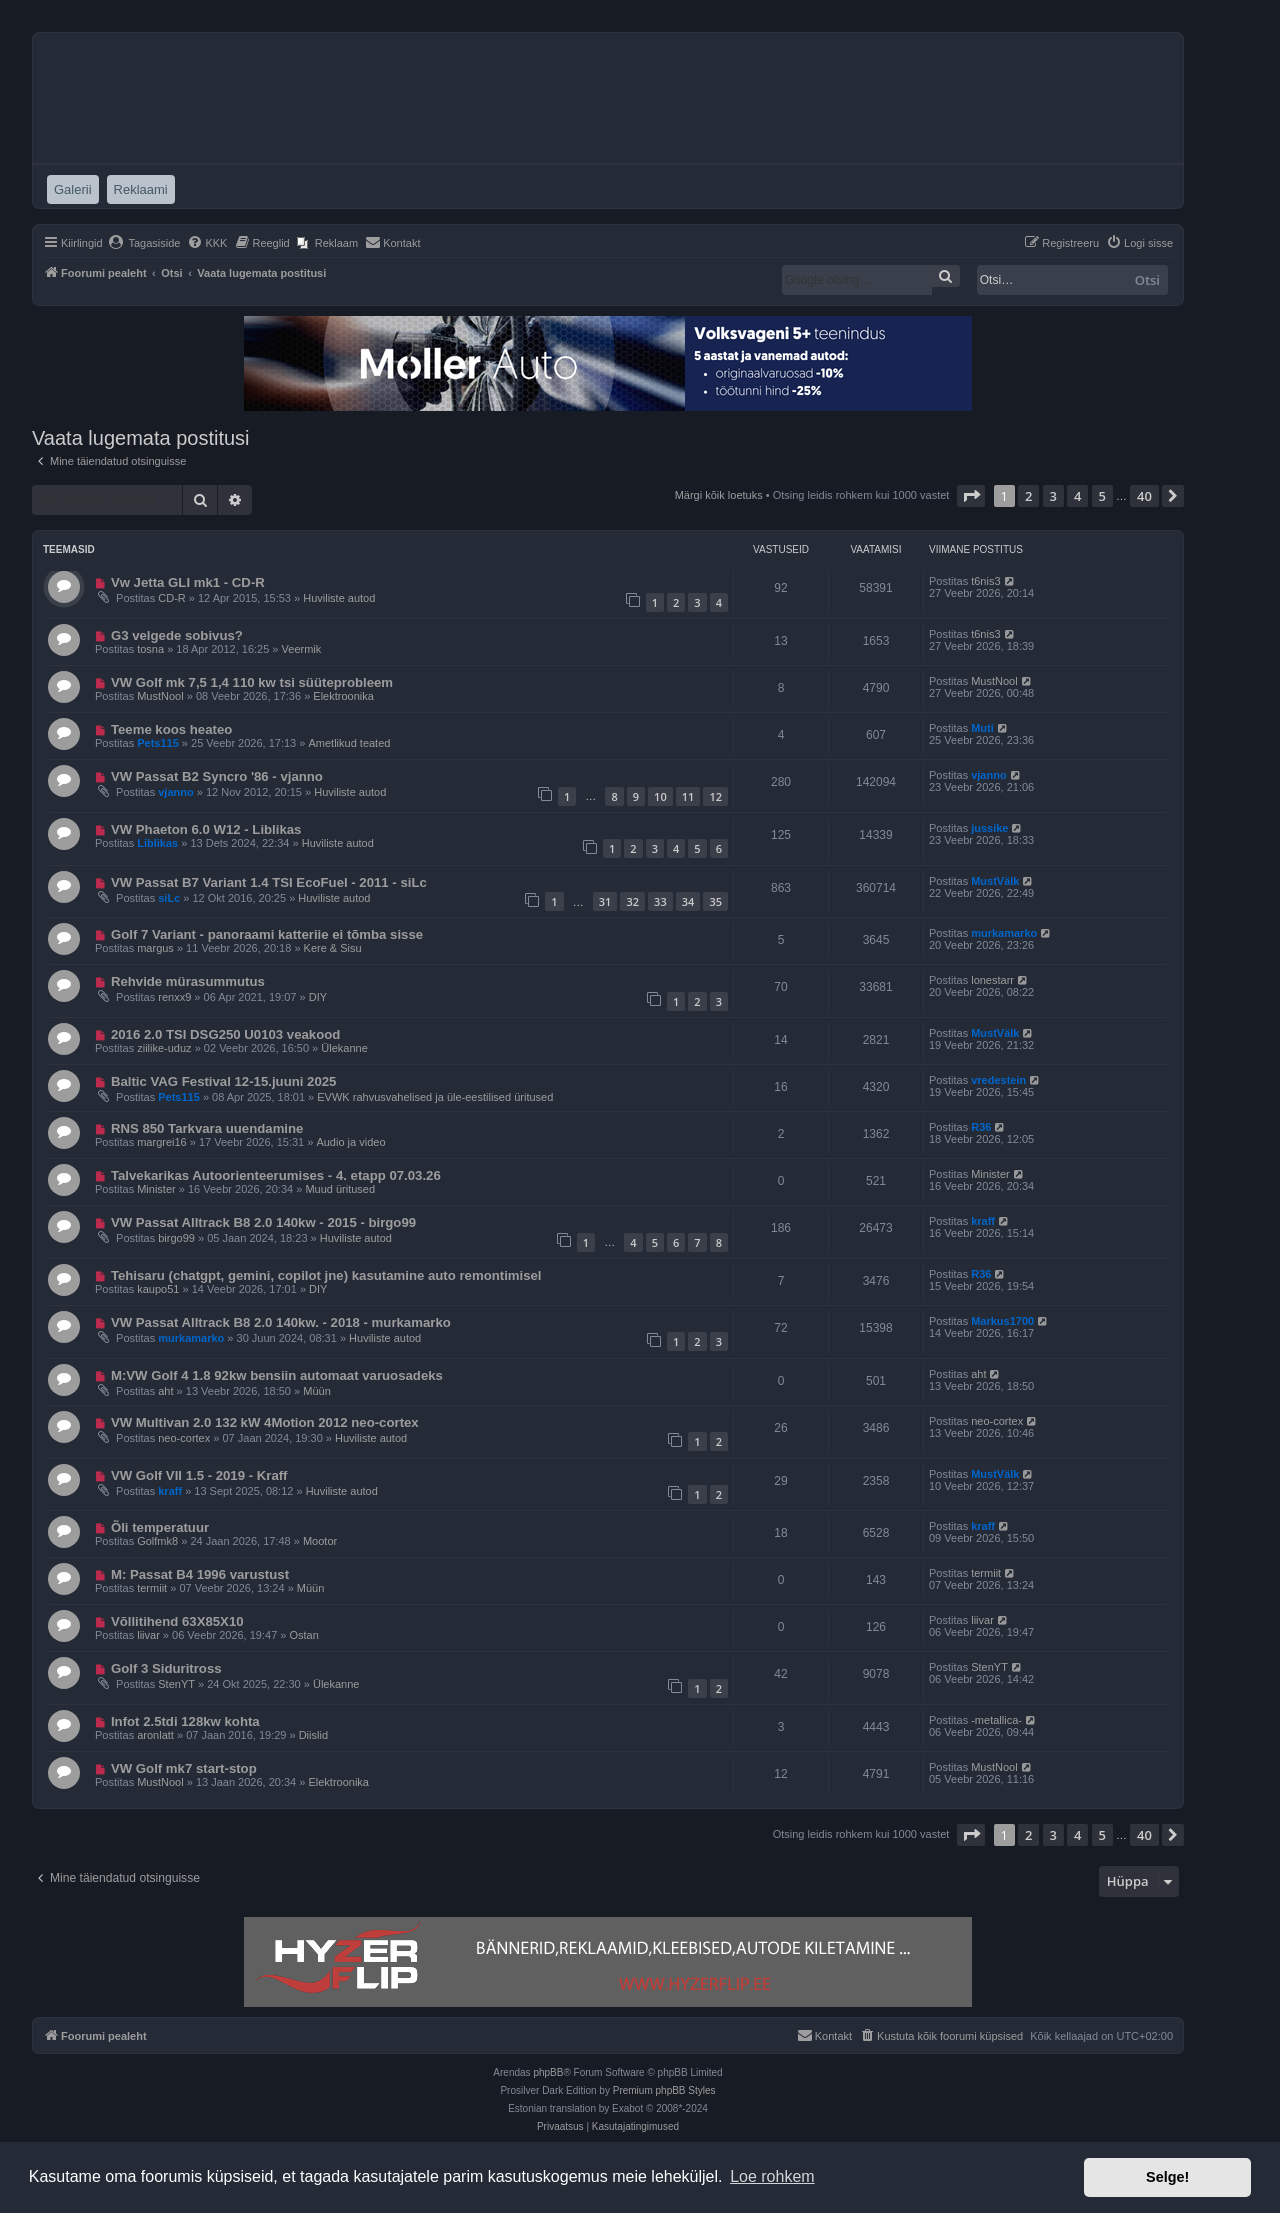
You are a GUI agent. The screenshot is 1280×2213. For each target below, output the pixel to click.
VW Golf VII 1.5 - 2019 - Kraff (199, 1475)
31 (605, 901)
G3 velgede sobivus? (177, 635)
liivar (148, 1635)
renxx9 (174, 997)
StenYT (176, 1684)
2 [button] (1028, 496)
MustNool (160, 696)
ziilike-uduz (164, 1048)
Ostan (304, 1635)
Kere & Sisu (333, 948)
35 (715, 901)
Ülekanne (344, 1048)
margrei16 (162, 1142)
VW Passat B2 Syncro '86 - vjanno (217, 776)
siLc (169, 898)
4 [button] (1077, 496)
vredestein (998, 1080)
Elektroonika (343, 696)
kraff (983, 1221)
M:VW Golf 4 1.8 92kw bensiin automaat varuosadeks (277, 1375)
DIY (318, 997)
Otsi (1147, 280)
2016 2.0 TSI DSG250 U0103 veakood (225, 1034)
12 (715, 796)
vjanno (175, 792)
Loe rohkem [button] (772, 2176)
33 (660, 901)
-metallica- (996, 1720)
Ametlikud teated (349, 743)
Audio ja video (350, 1142)
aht (165, 1391)
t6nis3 (985, 581)
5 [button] (1102, 496)
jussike (989, 828)
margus (155, 948)
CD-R (172, 598)
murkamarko (1004, 933)
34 (688, 901)
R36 (981, 1127)
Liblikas (157, 843)
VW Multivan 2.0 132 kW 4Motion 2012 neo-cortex (265, 1422)
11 (688, 796)
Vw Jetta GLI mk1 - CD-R (188, 582)
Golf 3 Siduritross (166, 1668)
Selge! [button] (1167, 2177)
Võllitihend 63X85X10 (177, 1621)
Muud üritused (340, 1189)
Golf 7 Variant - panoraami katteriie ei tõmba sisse (267, 934)
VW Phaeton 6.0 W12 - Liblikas (206, 829)
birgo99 (176, 1238)
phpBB (548, 2072)
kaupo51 (158, 1289)
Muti (982, 728)
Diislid (313, 1735)
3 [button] (1053, 496)
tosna (150, 649)
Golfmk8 (157, 1541)
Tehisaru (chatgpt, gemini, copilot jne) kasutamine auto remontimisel (326, 1275)
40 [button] (1144, 496)
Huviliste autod (339, 598)
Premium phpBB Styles (664, 2090)
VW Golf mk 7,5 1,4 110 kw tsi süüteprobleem (252, 682)
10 (660, 796)
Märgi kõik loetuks (719, 495)
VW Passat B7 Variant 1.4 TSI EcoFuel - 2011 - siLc (269, 882)
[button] (971, 496)
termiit (152, 1588)
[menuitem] (144, 243)
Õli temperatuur (160, 1527)
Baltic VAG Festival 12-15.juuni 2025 (224, 1081)
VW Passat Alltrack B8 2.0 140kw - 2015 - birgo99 (263, 1222)
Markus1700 (1002, 1321)
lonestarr (992, 980)
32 (632, 901)
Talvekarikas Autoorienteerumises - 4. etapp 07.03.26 (276, 1175)
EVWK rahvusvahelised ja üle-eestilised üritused (435, 1097)
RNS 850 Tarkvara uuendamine (207, 1128)
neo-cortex (184, 1438)
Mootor (320, 1541)
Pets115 (158, 743)
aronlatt (155, 1735)
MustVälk (995, 881)
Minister (156, 1189)
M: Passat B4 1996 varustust (200, 1574)
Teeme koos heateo (171, 729)
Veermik (302, 649)
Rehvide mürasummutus (188, 981)
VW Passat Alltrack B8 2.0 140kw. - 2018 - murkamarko (281, 1322)
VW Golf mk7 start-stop (184, 1768)
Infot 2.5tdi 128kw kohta (185, 1721)
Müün (317, 1391)
